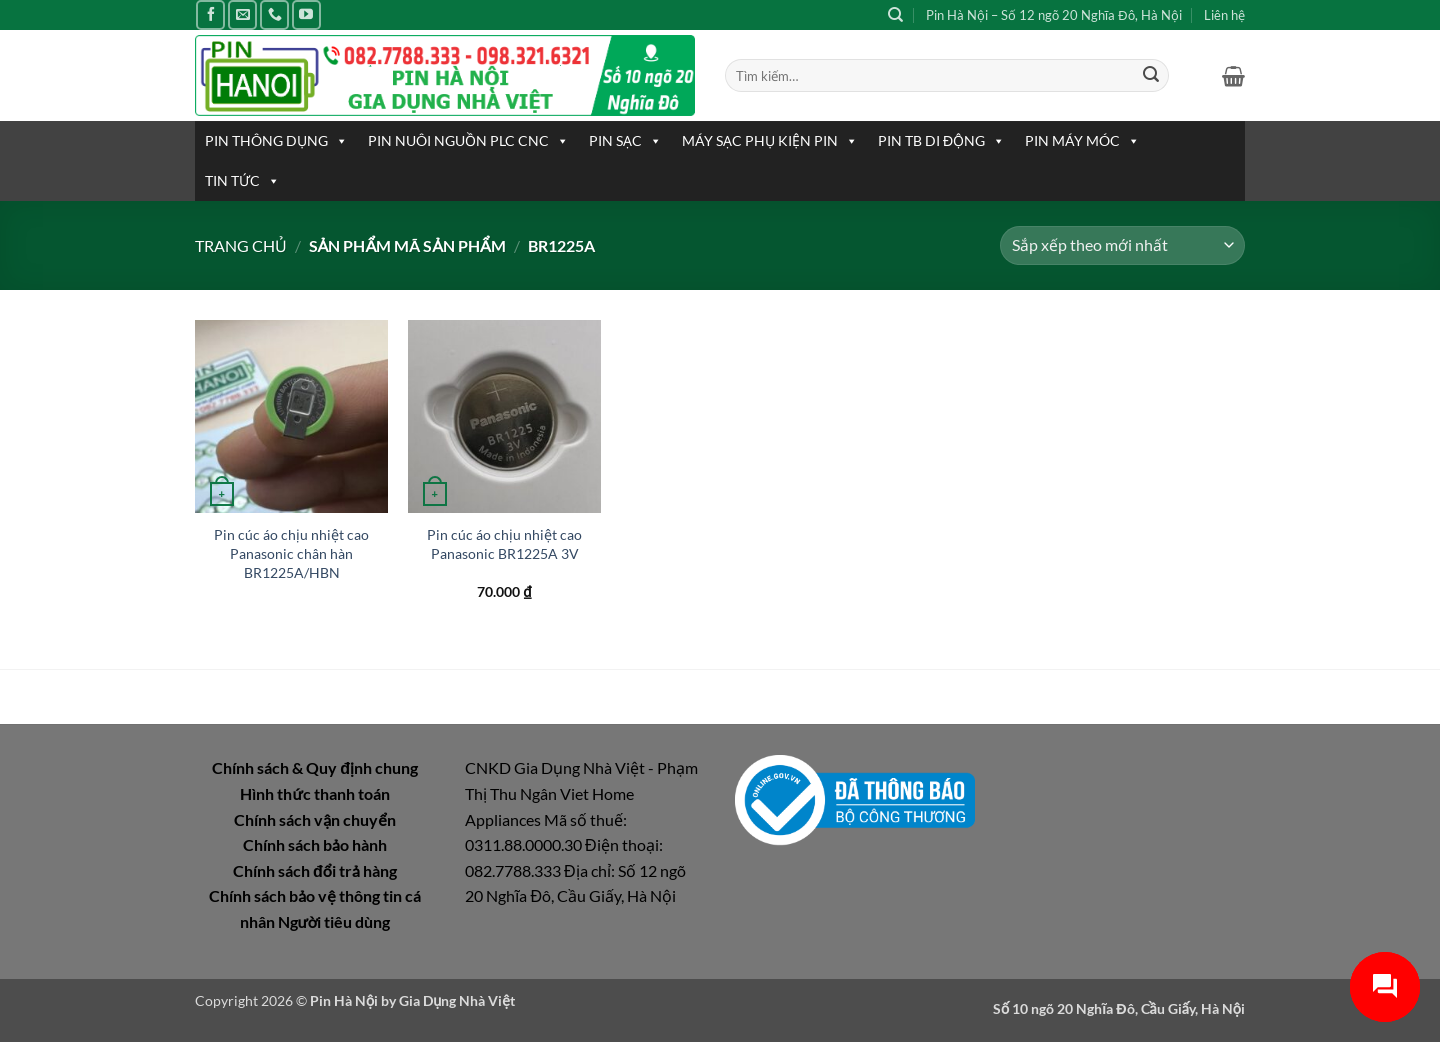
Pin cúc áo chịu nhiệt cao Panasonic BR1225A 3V (504, 544)
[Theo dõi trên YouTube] (306, 14)
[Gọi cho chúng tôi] (274, 14)
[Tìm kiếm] (895, 15)
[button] (1233, 76)
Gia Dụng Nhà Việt (457, 1000)
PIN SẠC (625, 141)
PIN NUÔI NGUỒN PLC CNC (468, 141)
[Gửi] (1151, 76)
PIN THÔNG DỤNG (276, 141)
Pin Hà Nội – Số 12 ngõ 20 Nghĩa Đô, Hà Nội (1054, 15)
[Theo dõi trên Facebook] (210, 14)
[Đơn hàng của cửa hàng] (1122, 245)
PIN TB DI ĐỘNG (941, 141)
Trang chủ (241, 245)
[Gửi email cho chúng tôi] (242, 14)
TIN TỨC (242, 181)
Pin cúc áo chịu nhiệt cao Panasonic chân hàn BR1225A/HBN (291, 553)
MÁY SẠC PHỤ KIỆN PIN (770, 141)
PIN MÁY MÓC (1082, 141)
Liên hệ (1224, 15)
